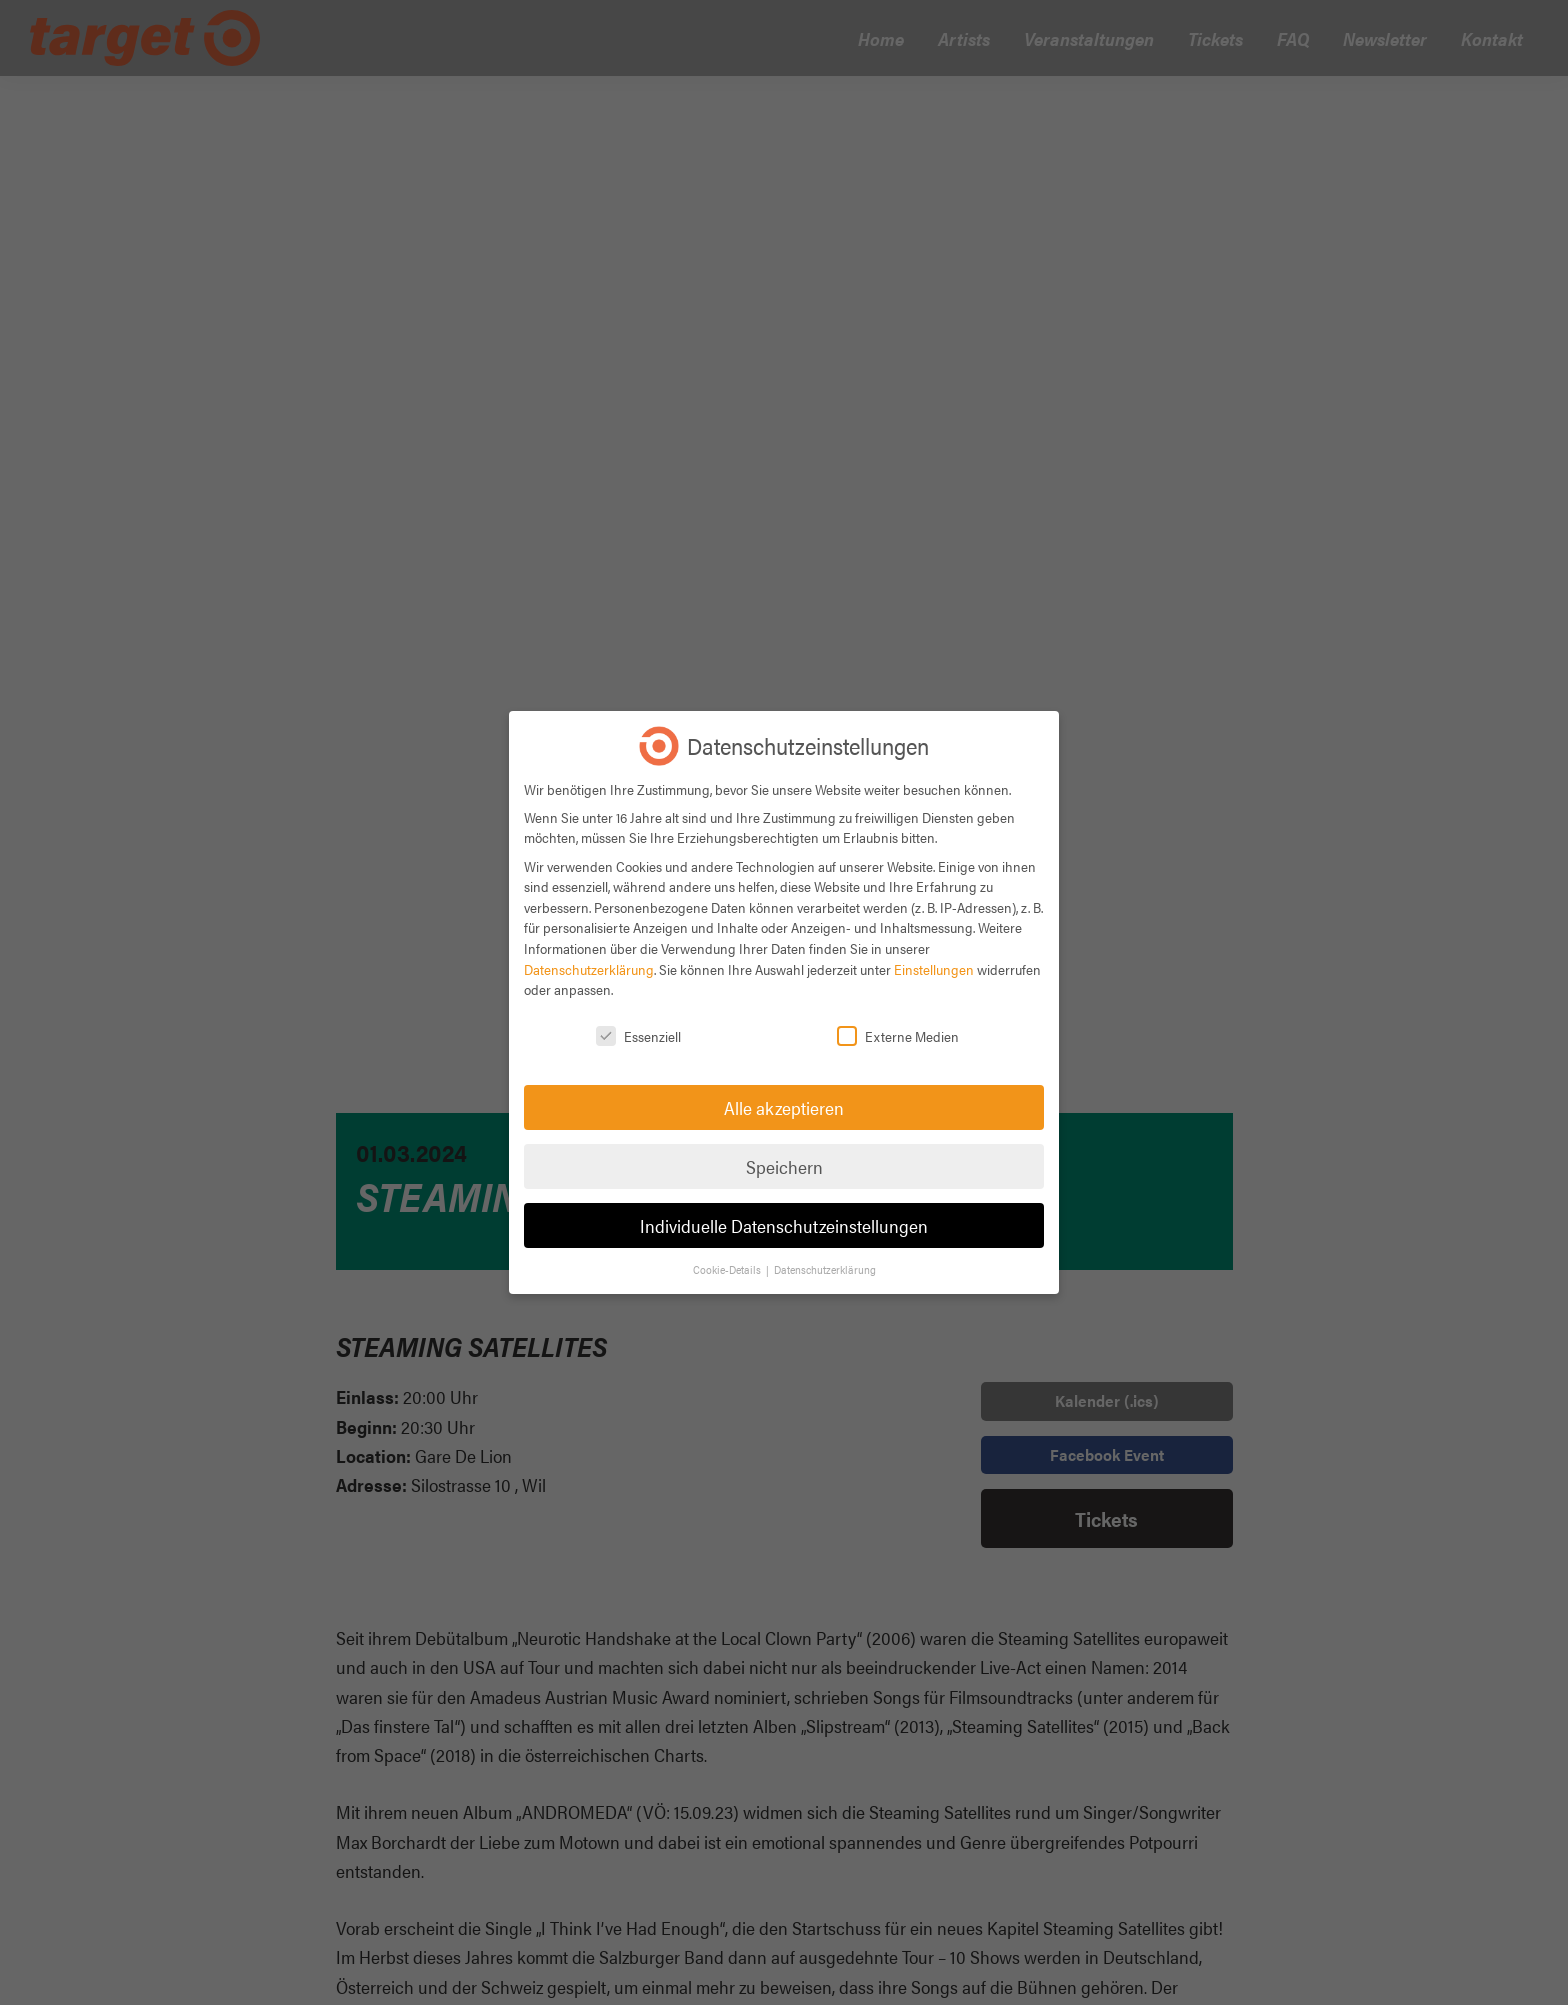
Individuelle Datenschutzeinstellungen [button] (784, 1225)
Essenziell (638, 1036)
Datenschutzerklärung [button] (825, 1269)
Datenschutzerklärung (589, 969)
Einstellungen (934, 969)
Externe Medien (898, 1036)
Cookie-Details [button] (728, 1269)
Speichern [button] (784, 1166)
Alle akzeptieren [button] (784, 1107)
